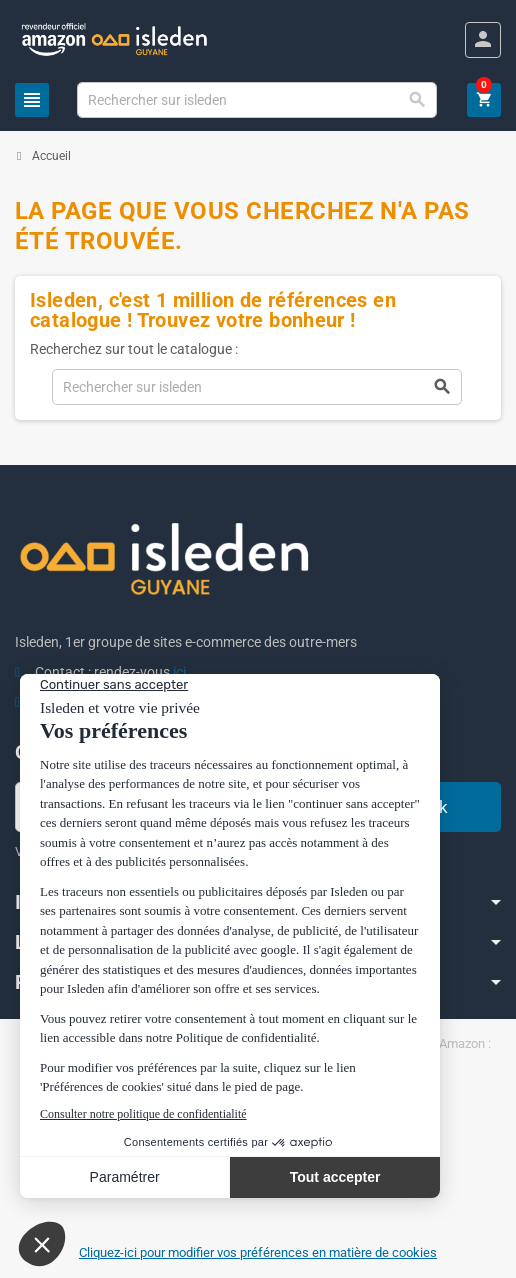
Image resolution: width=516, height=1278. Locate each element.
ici (179, 672)
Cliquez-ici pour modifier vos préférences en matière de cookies (258, 1252)
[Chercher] (257, 100)
